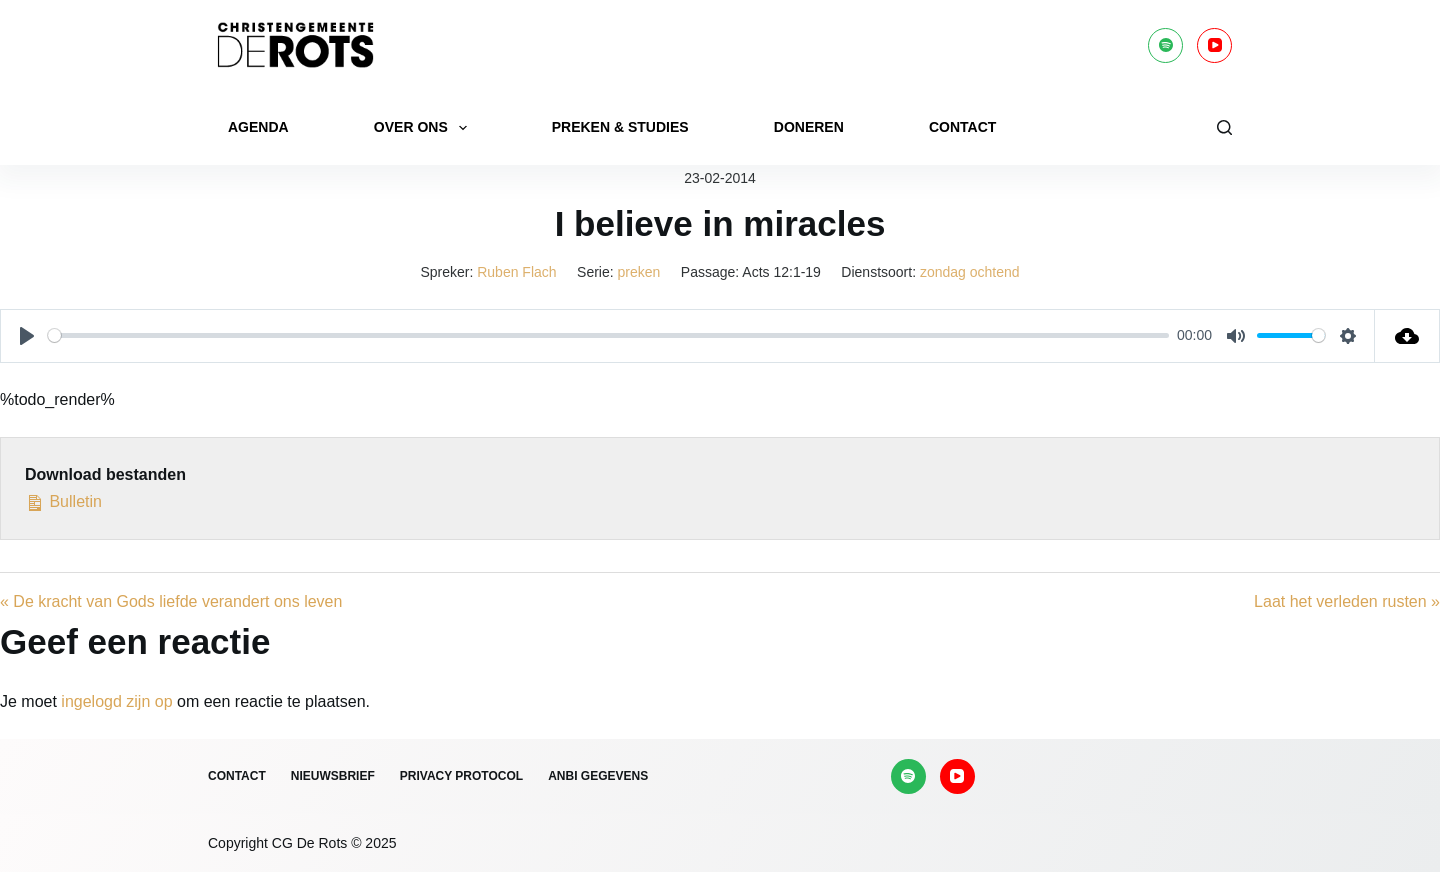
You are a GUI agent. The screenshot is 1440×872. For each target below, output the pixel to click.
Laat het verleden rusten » (1347, 601)
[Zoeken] (1224, 127)
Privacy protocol (461, 776)
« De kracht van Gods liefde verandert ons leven (171, 601)
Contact (962, 127)
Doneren (809, 127)
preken (639, 272)
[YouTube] (1214, 45)
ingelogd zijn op (116, 701)
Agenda (258, 127)
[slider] (608, 335)
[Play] (27, 336)
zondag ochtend (970, 272)
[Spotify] (1165, 45)
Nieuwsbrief (333, 776)
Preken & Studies (620, 127)
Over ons (424, 128)
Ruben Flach (516, 272)
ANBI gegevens (598, 776)
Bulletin (63, 499)
